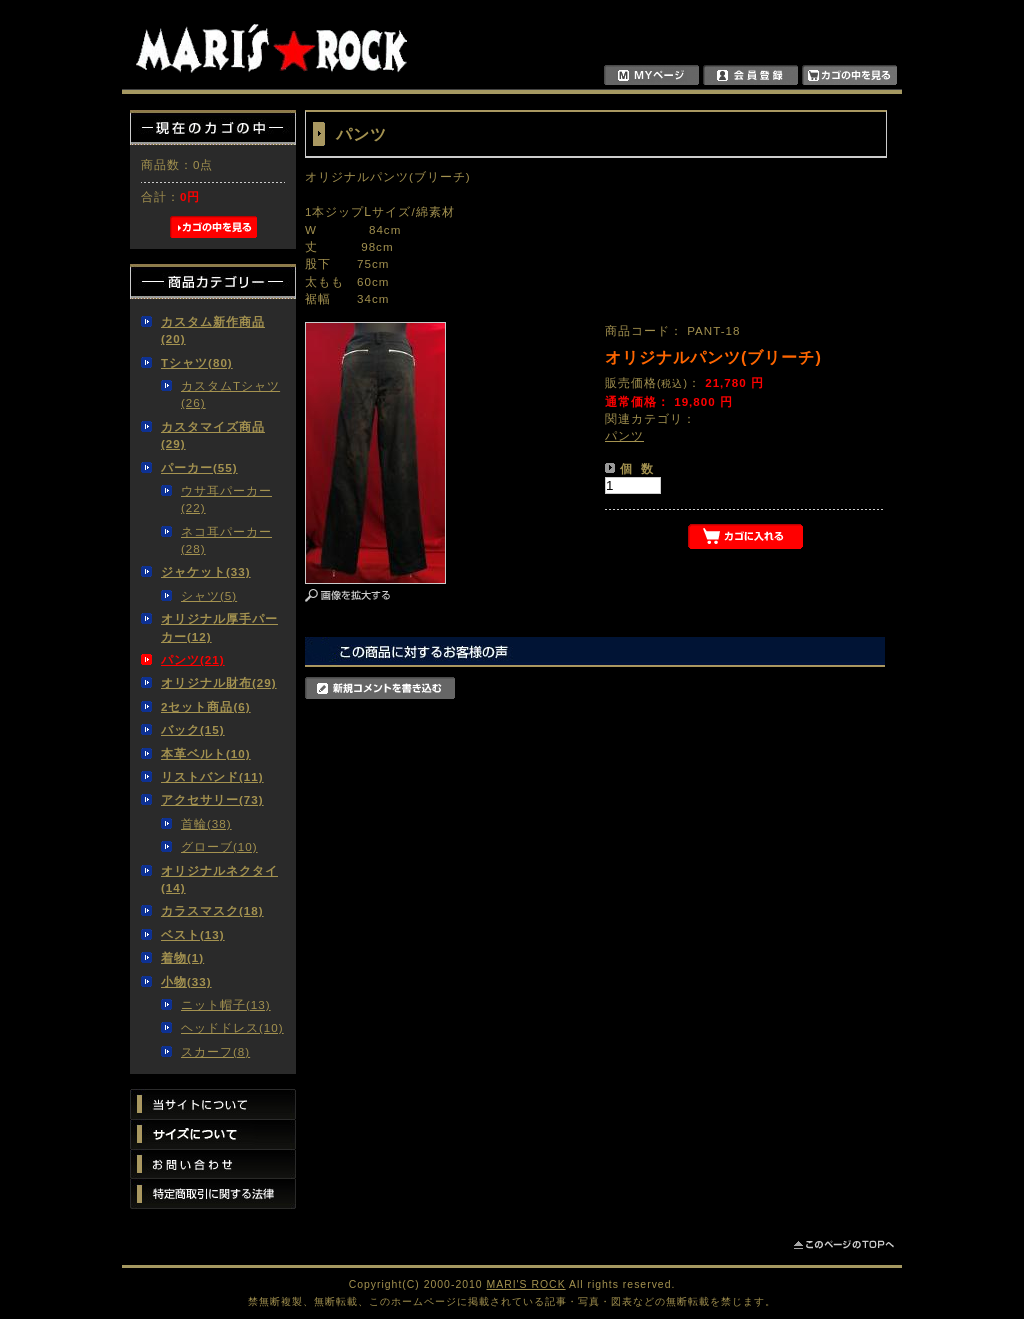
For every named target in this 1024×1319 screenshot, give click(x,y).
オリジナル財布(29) (219, 682)
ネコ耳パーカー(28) (226, 540)
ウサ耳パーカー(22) (226, 499)
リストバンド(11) (212, 776)
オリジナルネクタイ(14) (219, 879)
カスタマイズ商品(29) (213, 435)
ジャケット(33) (206, 571)
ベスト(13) (193, 934)
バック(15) (193, 729)
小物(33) (186, 981)
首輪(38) (206, 823)
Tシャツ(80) (197, 362)
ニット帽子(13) (226, 1004)
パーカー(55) (199, 467)
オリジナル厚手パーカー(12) (219, 627)
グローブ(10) (219, 846)
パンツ (624, 435)
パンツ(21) (193, 659)
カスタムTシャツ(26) (230, 394)
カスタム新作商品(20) (213, 330)
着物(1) (182, 957)
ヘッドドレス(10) (232, 1027)
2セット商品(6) (206, 706)
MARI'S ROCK (526, 1284)
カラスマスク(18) (212, 910)
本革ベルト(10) (206, 753)
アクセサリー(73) (212, 799)
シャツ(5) (209, 595)
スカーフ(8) (215, 1051)
